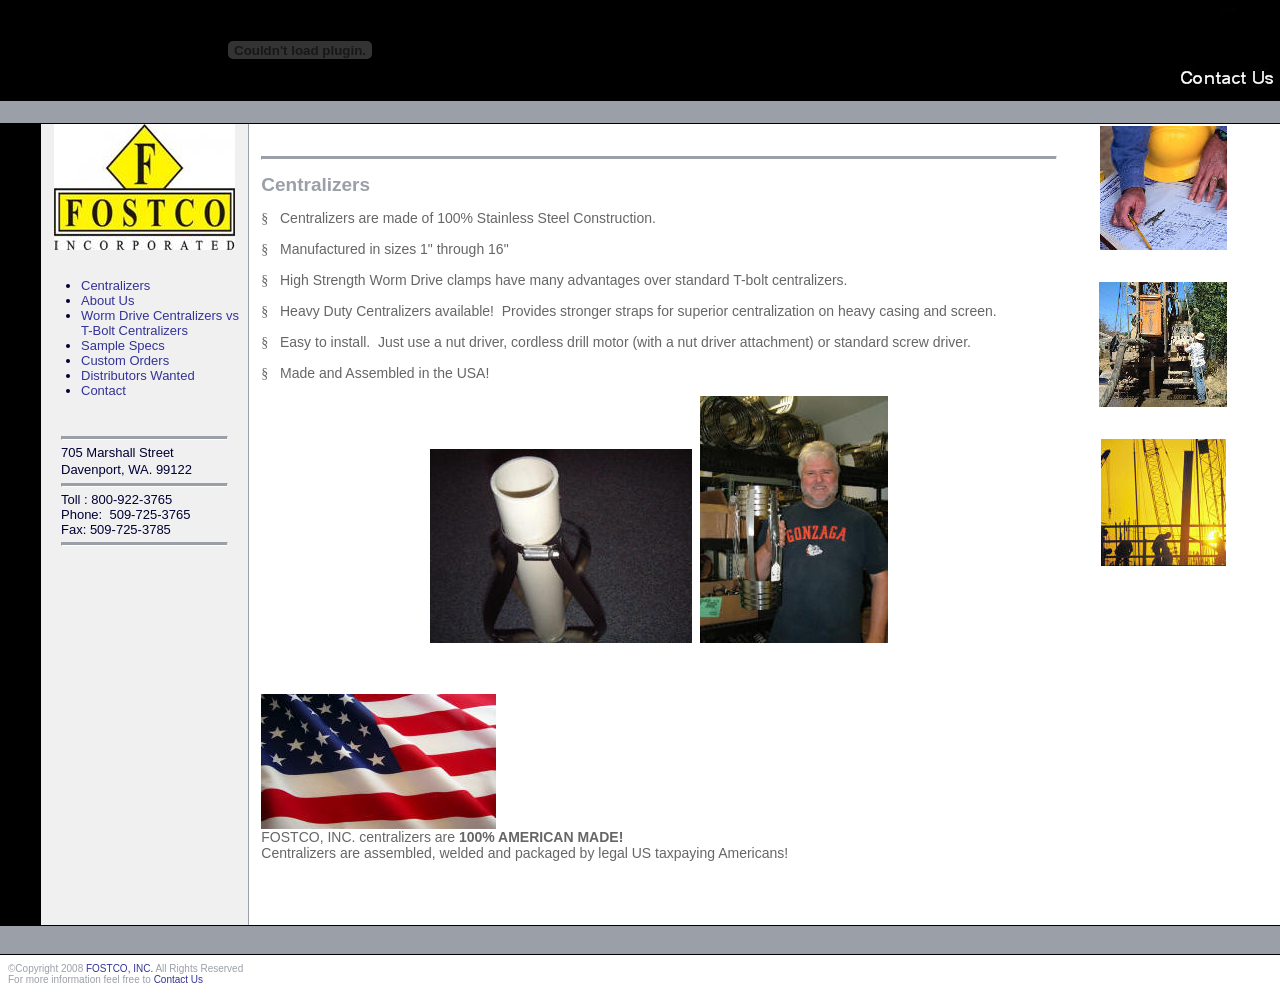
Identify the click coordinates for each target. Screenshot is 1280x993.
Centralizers (115, 285)
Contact (103, 390)
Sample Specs (123, 345)
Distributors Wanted (138, 375)
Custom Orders (125, 360)
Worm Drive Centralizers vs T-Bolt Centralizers (160, 323)
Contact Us (178, 979)
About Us (107, 300)
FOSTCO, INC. (119, 968)
